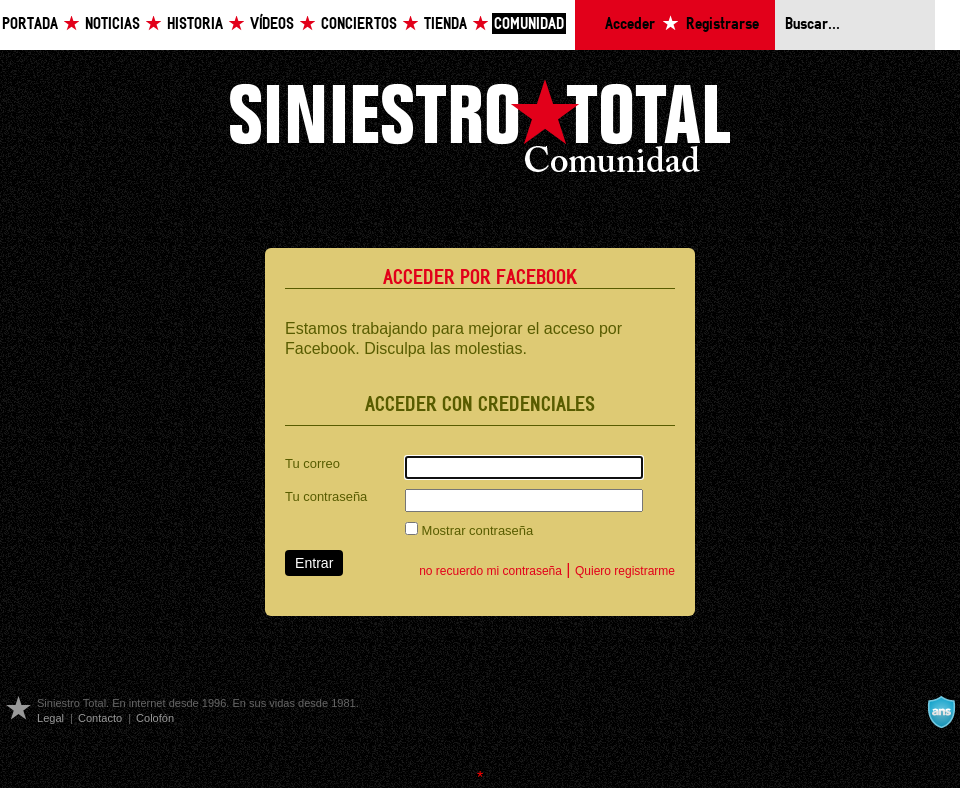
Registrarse (722, 24)
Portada (30, 24)
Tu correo (312, 463)
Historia (195, 24)
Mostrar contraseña (469, 530)
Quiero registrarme (625, 571)
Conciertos (359, 24)
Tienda (445, 24)
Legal (50, 718)
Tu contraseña (326, 496)
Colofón (155, 718)
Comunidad (529, 24)
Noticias (112, 24)
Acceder (630, 24)
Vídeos (272, 24)
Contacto (100, 718)
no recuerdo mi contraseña (490, 571)
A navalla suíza (941, 712)
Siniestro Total (480, 131)
